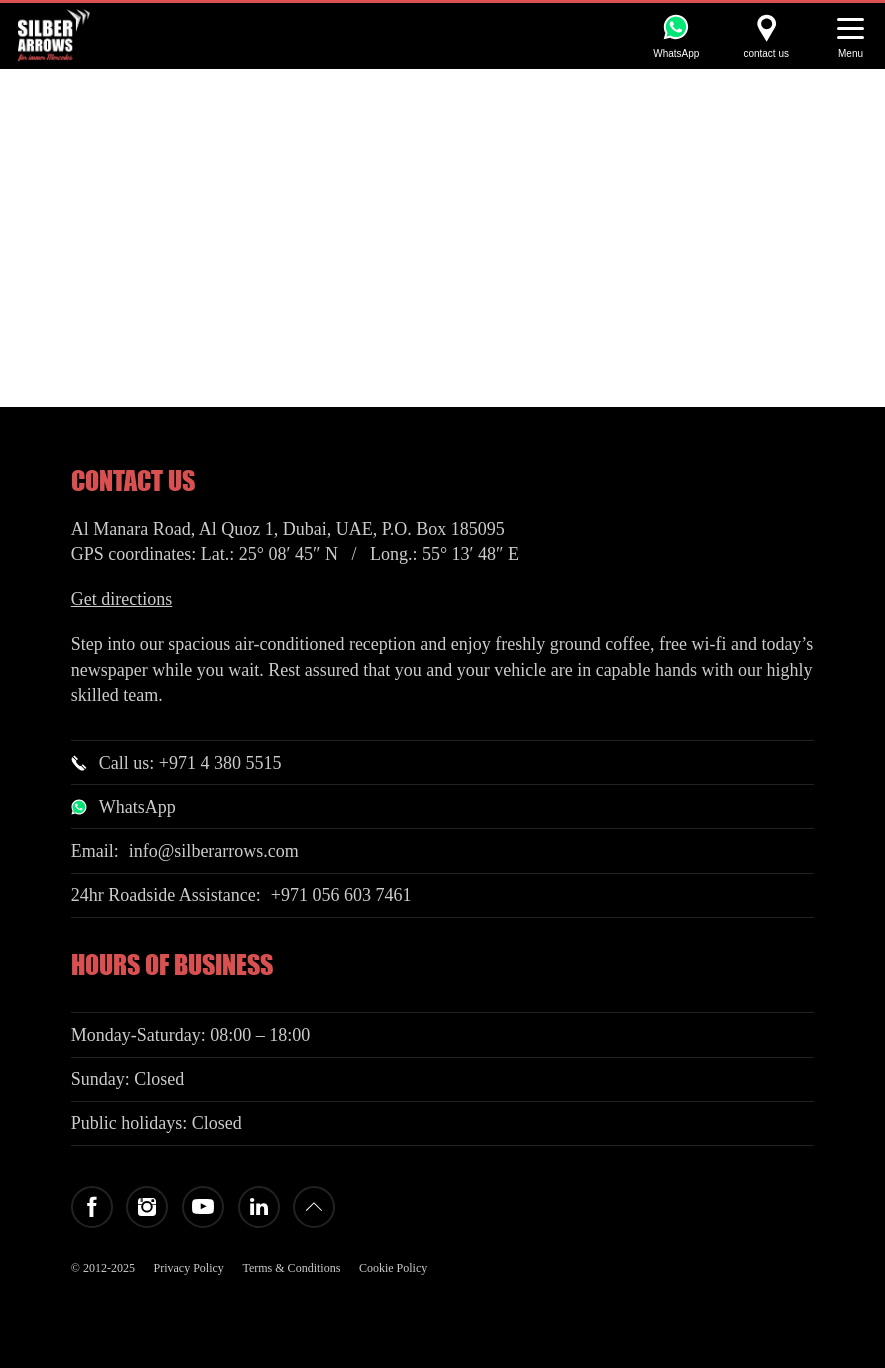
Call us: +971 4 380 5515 (190, 763)
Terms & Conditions (291, 1268)
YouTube (203, 1207)
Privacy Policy (189, 1268)
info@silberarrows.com (214, 851)
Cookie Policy (393, 1268)
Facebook (92, 1207)
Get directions (121, 599)
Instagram (147, 1207)
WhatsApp (137, 807)
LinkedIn (259, 1207)
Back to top (314, 1207)
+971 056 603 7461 (341, 895)
